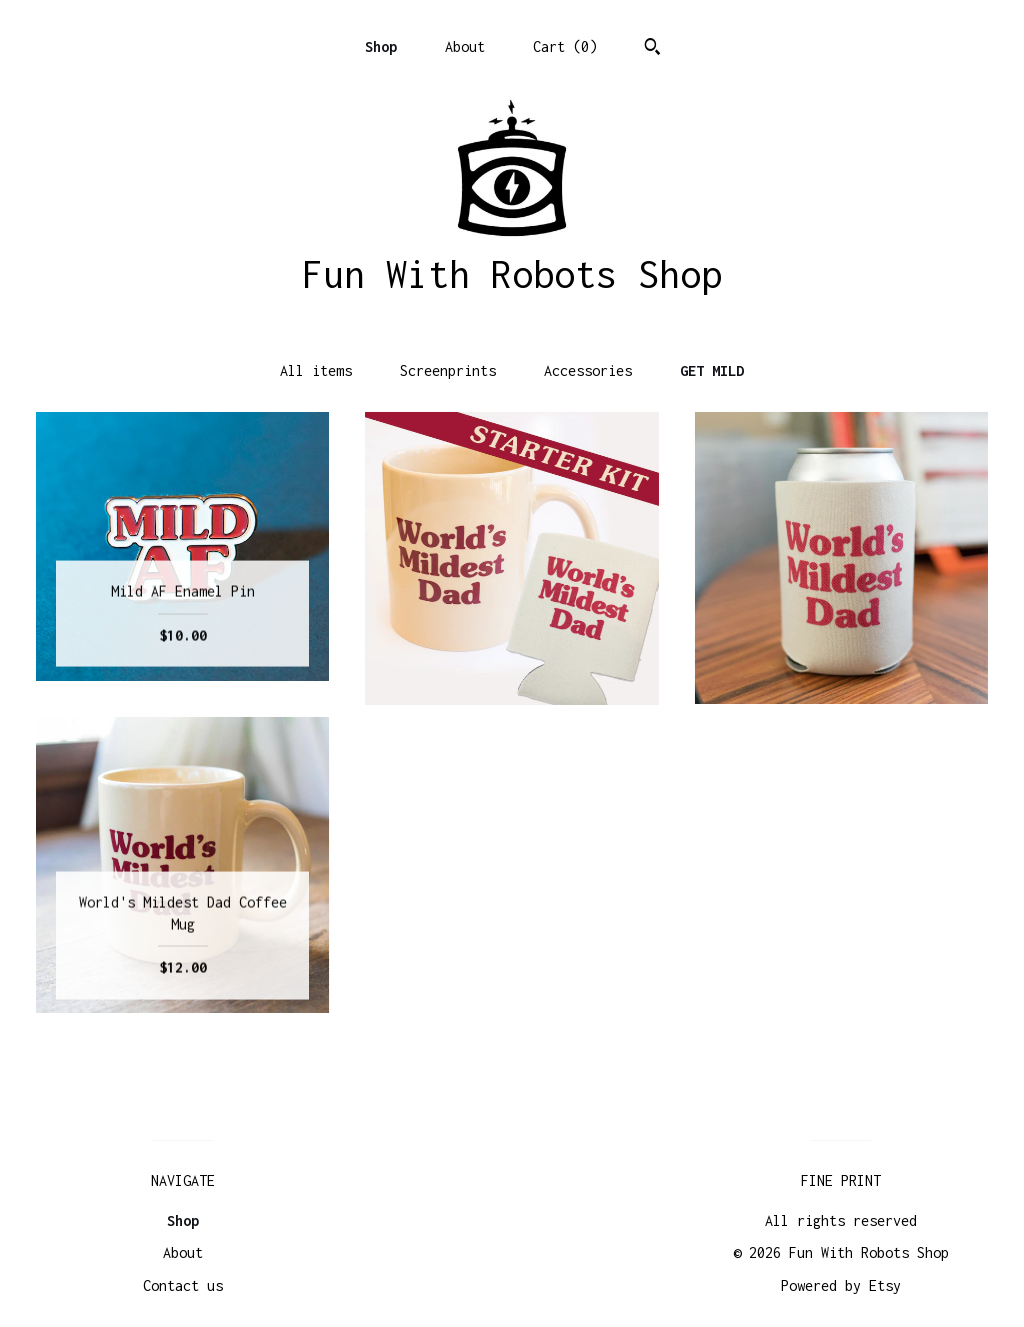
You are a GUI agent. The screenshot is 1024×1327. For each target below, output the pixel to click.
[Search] (652, 49)
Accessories (588, 370)
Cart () (565, 46)
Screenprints (448, 370)
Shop (381, 46)
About (465, 46)
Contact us (183, 1285)
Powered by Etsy (841, 1285)
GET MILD (712, 370)
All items (316, 370)
